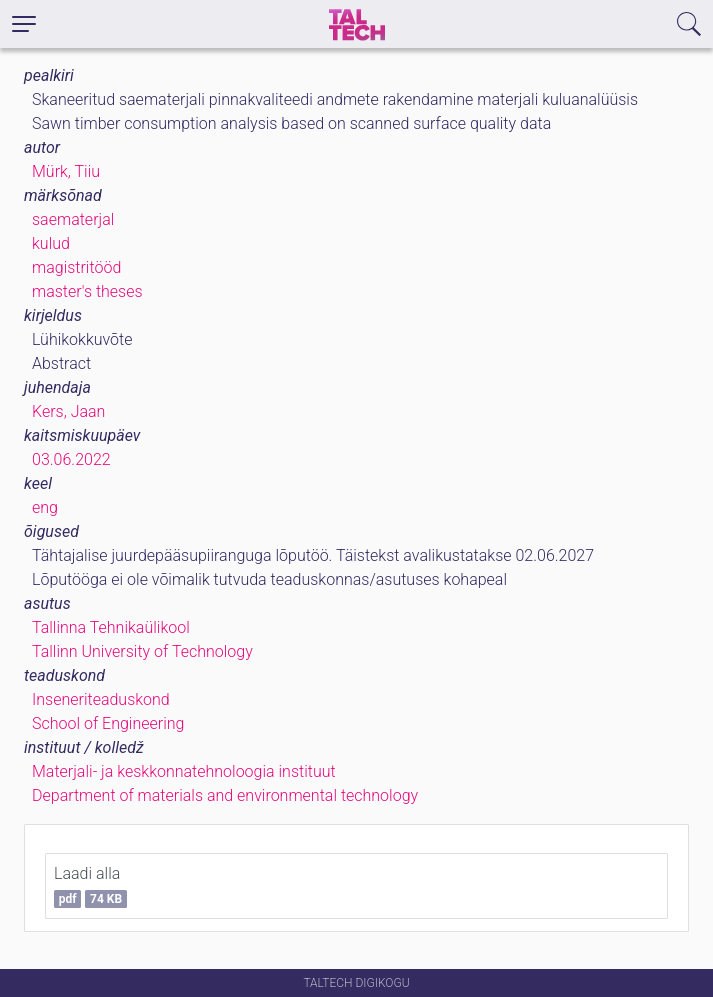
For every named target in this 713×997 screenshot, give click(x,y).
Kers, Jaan (68, 411)
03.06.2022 (71, 459)
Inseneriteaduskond (101, 699)
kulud (51, 243)
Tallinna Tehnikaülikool (111, 627)
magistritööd (76, 267)
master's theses (87, 291)
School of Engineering (108, 723)
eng (45, 507)
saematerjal (73, 219)
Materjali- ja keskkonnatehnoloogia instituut (184, 771)
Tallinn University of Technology (142, 651)
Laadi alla (90, 886)
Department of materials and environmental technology (225, 795)
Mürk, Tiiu (66, 171)
